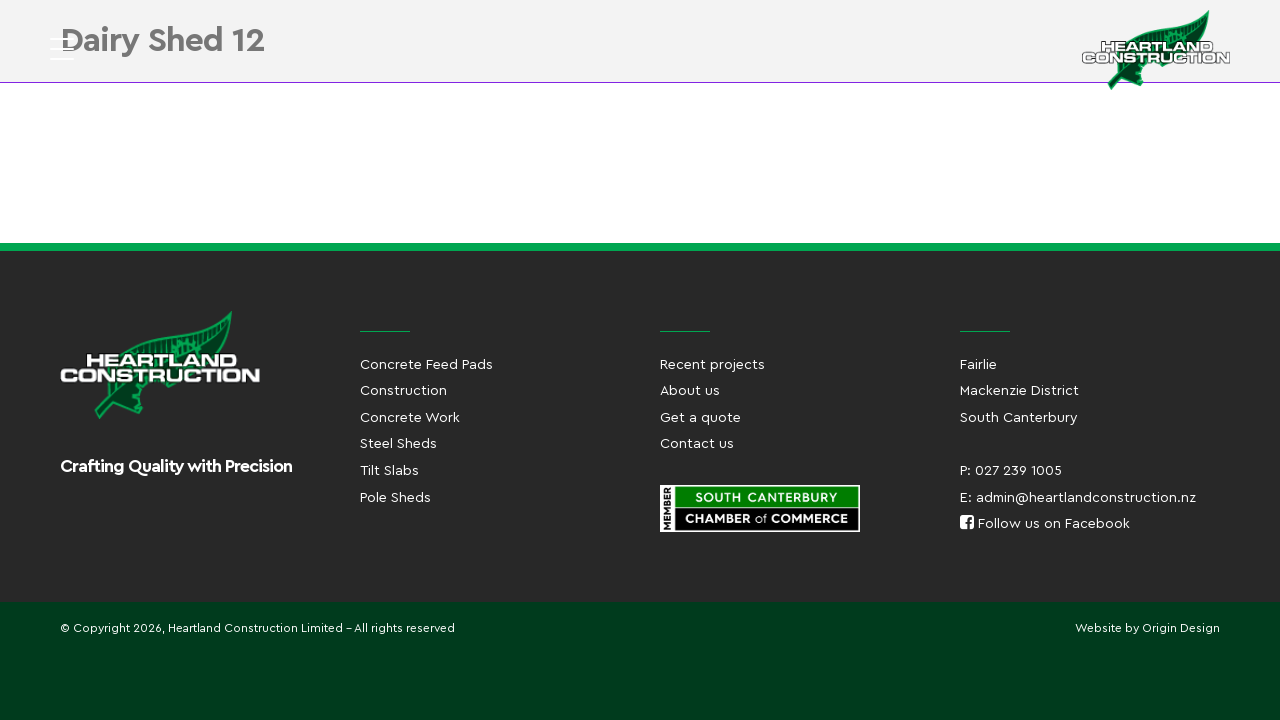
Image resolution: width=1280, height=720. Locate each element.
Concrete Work (410, 418)
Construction (403, 391)
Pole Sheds (395, 498)
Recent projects (712, 365)
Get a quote (700, 418)
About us (690, 391)
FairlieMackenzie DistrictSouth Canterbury (1019, 391)
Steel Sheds (398, 444)
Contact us (697, 444)
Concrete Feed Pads (426, 365)
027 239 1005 (1018, 471)
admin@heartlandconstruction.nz (1086, 498)
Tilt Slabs (389, 471)
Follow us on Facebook (1045, 524)
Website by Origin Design (1147, 628)
